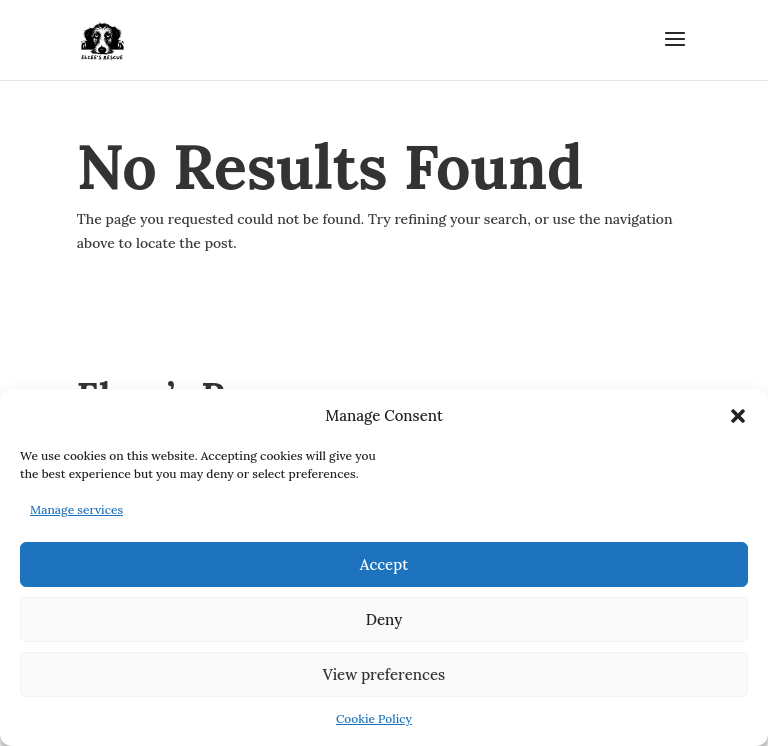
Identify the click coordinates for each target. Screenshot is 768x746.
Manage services (76, 509)
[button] (738, 416)
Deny (384, 619)
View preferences (384, 674)
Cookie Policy (374, 718)
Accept (384, 564)
